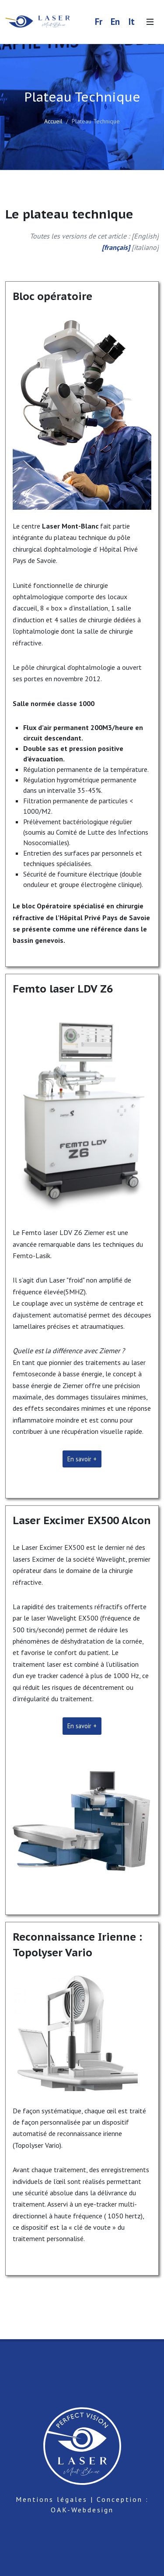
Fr (98, 21)
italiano (145, 247)
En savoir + (82, 1459)
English (145, 236)
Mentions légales (51, 2499)
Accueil (53, 121)
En (115, 21)
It (131, 21)
